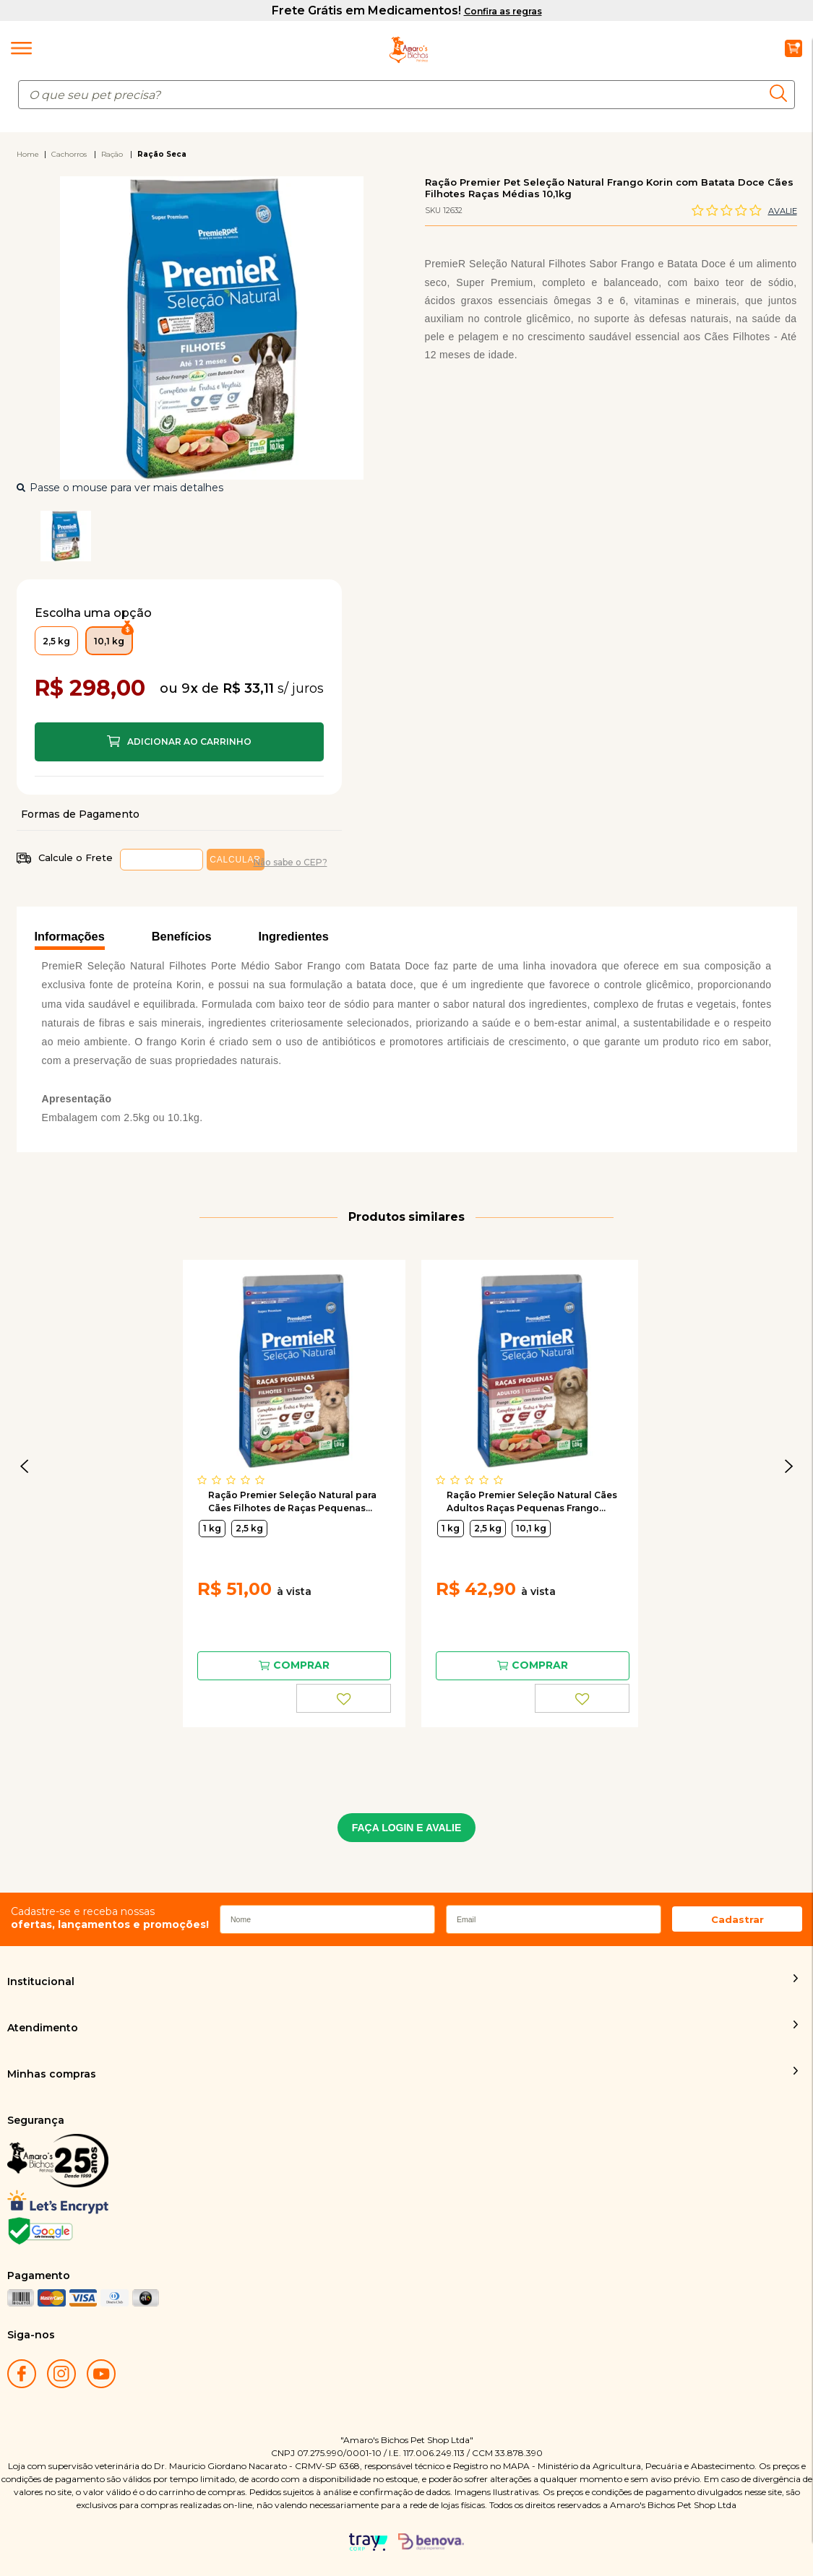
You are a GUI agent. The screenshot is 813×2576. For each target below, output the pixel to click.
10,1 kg (531, 1528)
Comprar (179, 741)
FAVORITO (343, 1698)
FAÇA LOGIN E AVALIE (407, 1827)
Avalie (782, 211)
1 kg (212, 1528)
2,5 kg (249, 1528)
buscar (782, 93)
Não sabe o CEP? (290, 862)
